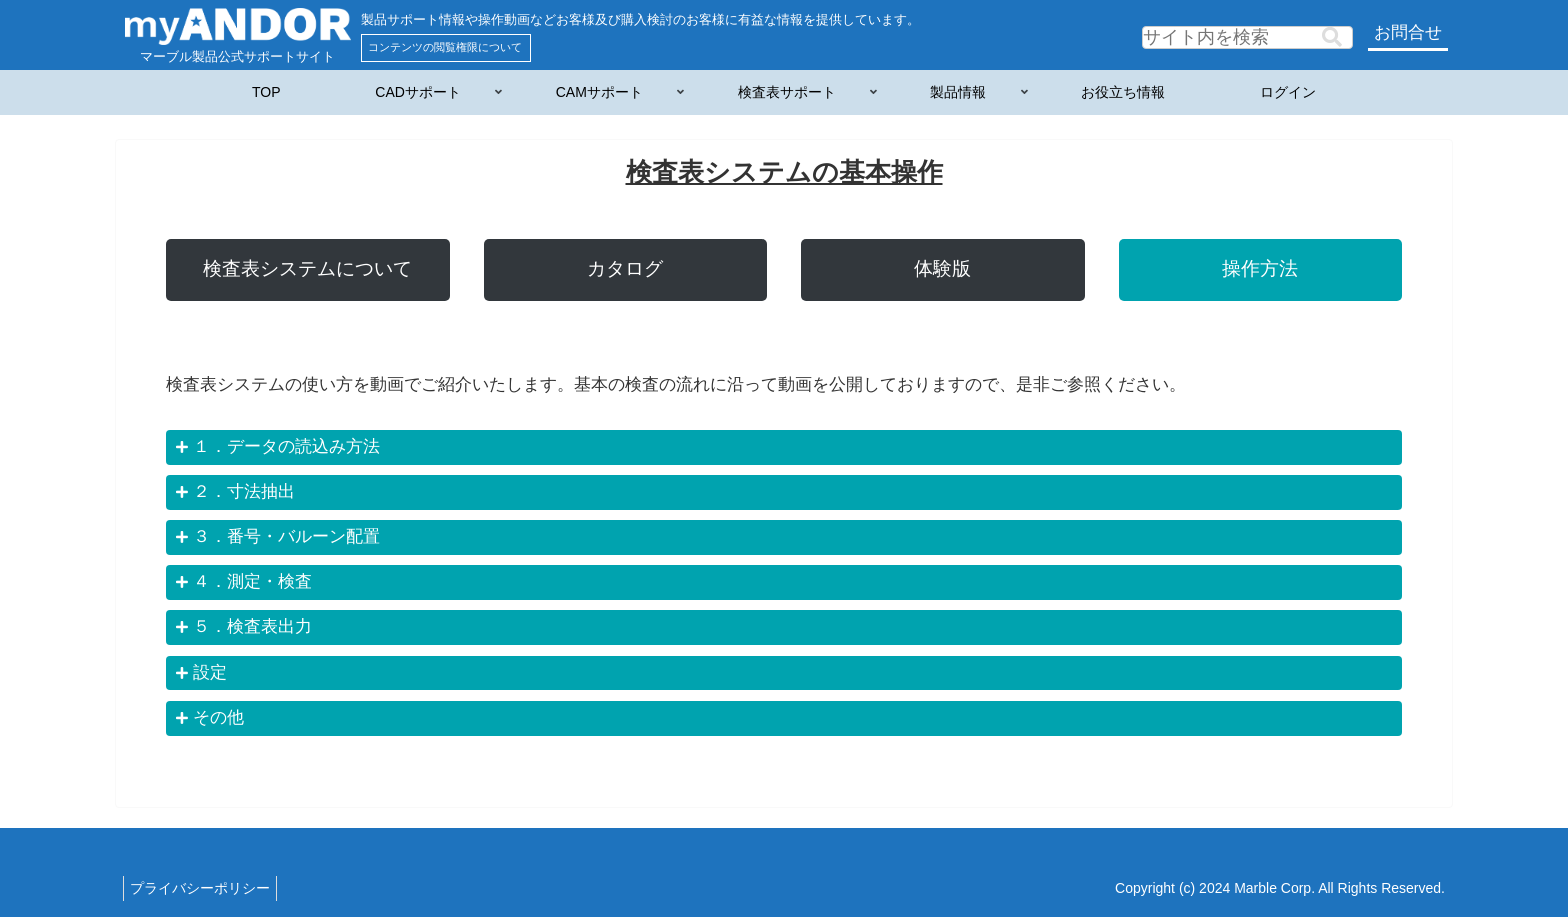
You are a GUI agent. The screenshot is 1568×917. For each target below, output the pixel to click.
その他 (218, 717)
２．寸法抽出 (244, 491)
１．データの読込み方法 (286, 446)
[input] (1247, 37)
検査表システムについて (307, 268)
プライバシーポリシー (204, 888)
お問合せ (1408, 32)
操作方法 (1260, 268)
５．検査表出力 (252, 626)
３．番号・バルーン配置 (286, 536)
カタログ (625, 268)
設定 (210, 672)
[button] (1332, 37)
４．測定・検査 (252, 581)
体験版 (942, 268)
